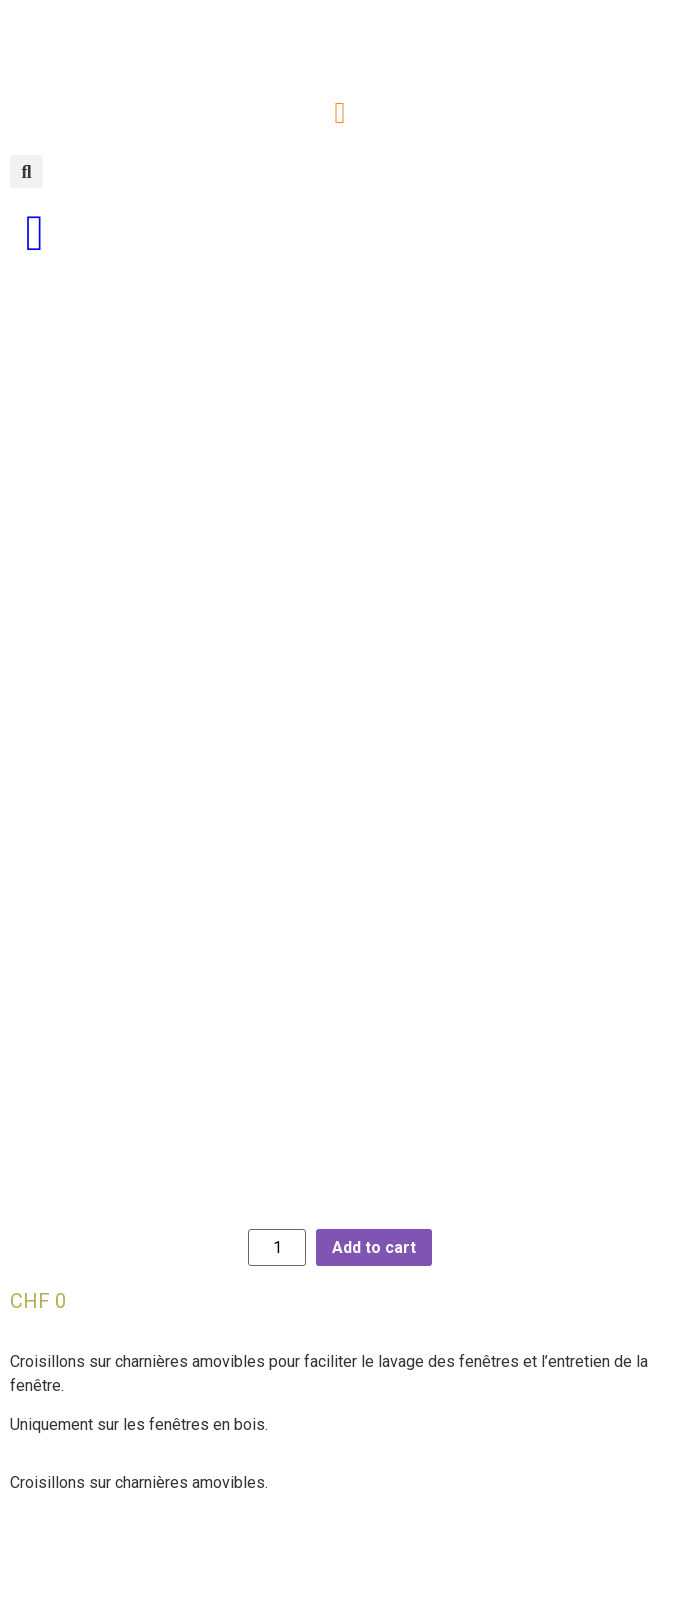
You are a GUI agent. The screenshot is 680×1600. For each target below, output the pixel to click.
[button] (340, 112)
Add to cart (374, 1295)
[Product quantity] (277, 1295)
